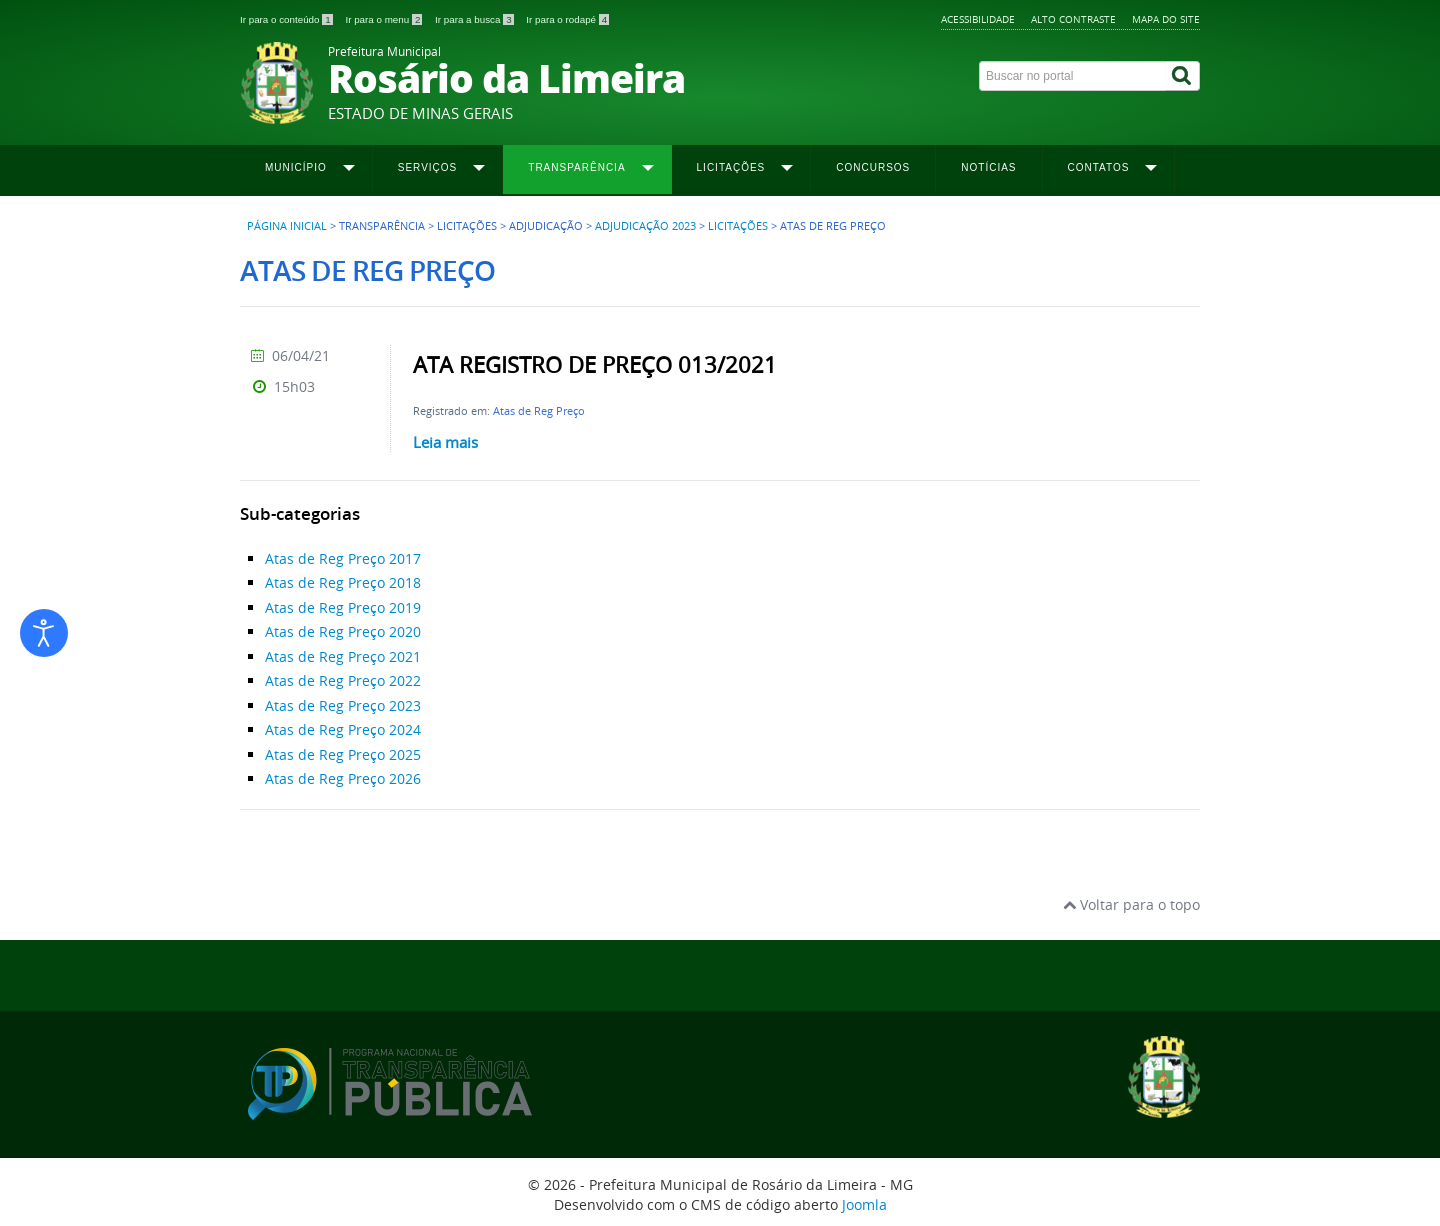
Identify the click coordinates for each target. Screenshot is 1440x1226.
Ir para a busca (475, 19)
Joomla (864, 1204)
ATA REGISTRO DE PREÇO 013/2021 (595, 365)
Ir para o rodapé (567, 19)
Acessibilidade (978, 19)
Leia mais (445, 442)
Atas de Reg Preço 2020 (343, 631)
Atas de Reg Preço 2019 (343, 607)
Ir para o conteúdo (287, 19)
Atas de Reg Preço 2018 (343, 582)
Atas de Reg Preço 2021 (343, 656)
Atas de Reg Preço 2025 (343, 754)
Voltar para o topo (1131, 904)
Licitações (738, 226)
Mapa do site (1166, 19)
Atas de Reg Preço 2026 (343, 778)
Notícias (988, 167)
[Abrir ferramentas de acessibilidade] (44, 633)
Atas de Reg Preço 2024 (343, 729)
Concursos (873, 167)
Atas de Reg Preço (539, 410)
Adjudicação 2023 (645, 226)
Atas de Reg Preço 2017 (343, 558)
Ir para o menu (385, 19)
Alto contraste (1073, 19)
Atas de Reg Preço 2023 (343, 705)
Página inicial (287, 226)
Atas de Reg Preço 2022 (343, 680)
